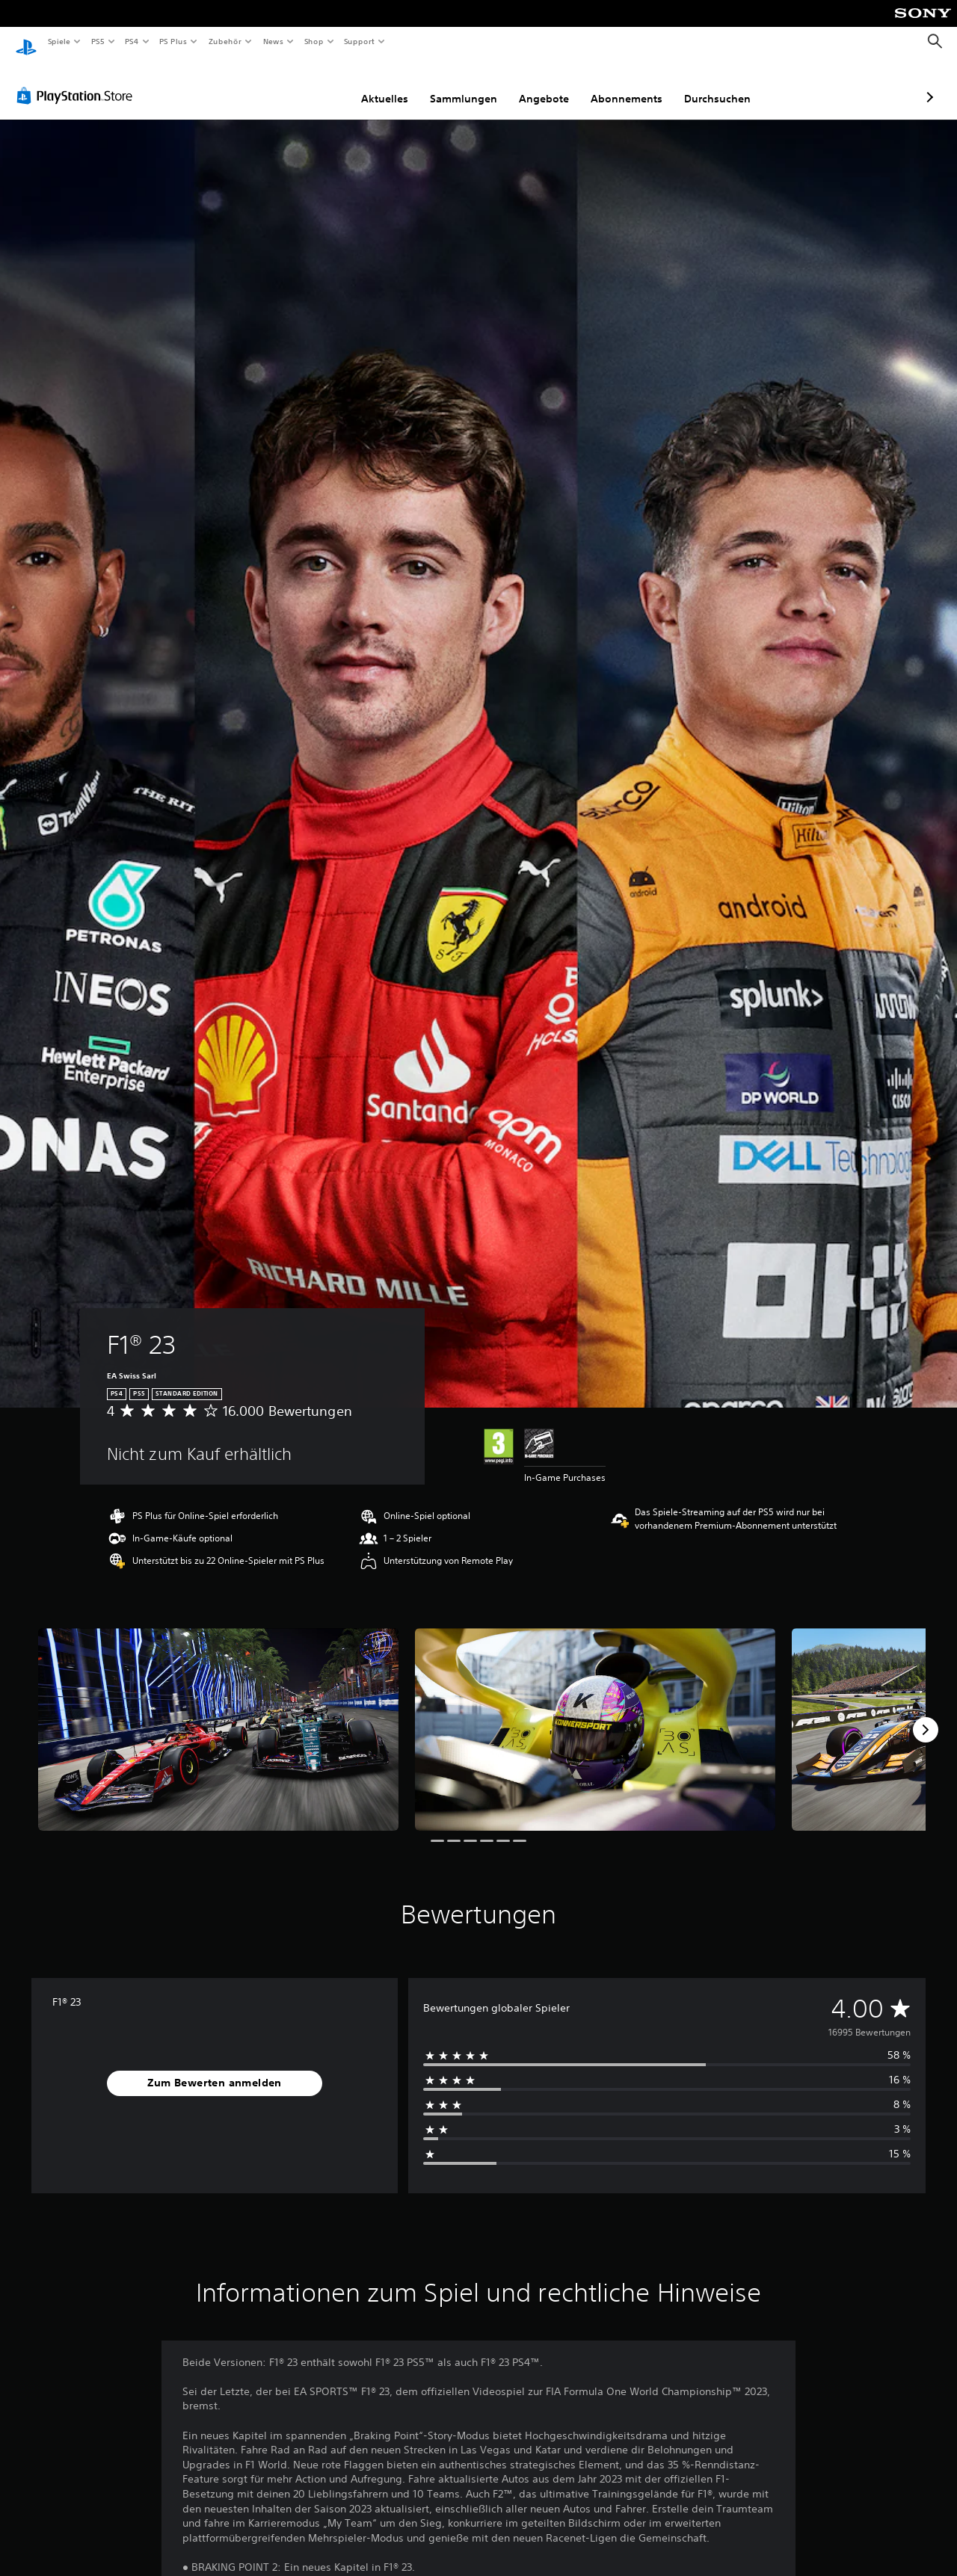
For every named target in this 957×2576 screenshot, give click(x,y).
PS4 (132, 41)
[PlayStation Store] (78, 81)
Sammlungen (384, 84)
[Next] (925, 1715)
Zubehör (225, 41)
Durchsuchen (638, 84)
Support (359, 41)
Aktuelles (305, 84)
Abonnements (547, 84)
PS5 (98, 41)
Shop (313, 41)
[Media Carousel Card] (218, 1715)
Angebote (465, 84)
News (273, 41)
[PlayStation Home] (26, 42)
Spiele (58, 41)
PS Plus (173, 41)
